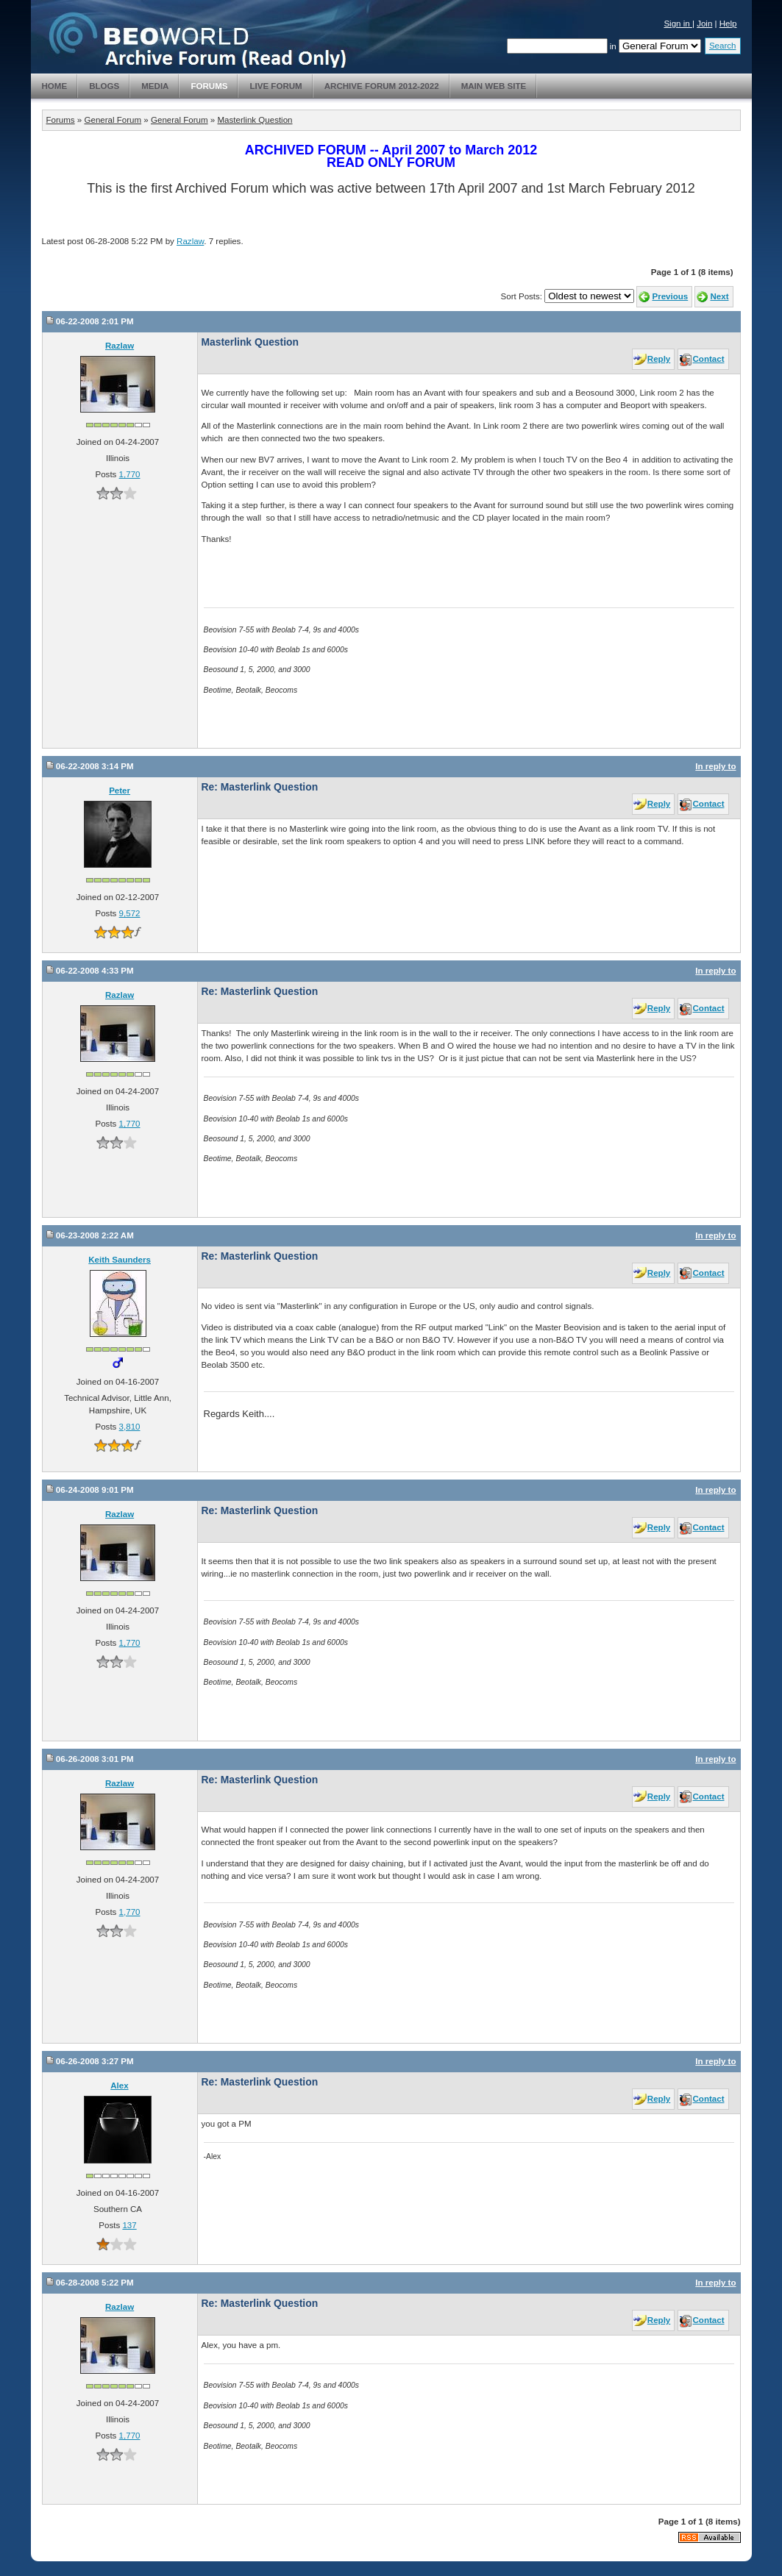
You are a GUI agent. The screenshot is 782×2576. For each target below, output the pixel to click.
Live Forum (275, 86)
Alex (119, 2085)
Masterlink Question (254, 119)
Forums (209, 86)
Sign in (678, 23)
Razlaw (190, 241)
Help (728, 23)
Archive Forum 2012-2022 (381, 86)
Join (704, 23)
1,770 (130, 474)
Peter (119, 790)
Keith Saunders (119, 1259)
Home (55, 86)
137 (129, 2225)
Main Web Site (494, 86)
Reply (658, 358)
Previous (670, 296)
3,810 (130, 1426)
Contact (709, 358)
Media (154, 86)
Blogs (104, 86)
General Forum (112, 119)
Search (722, 45)
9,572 (130, 913)
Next (719, 296)
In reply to (715, 766)
